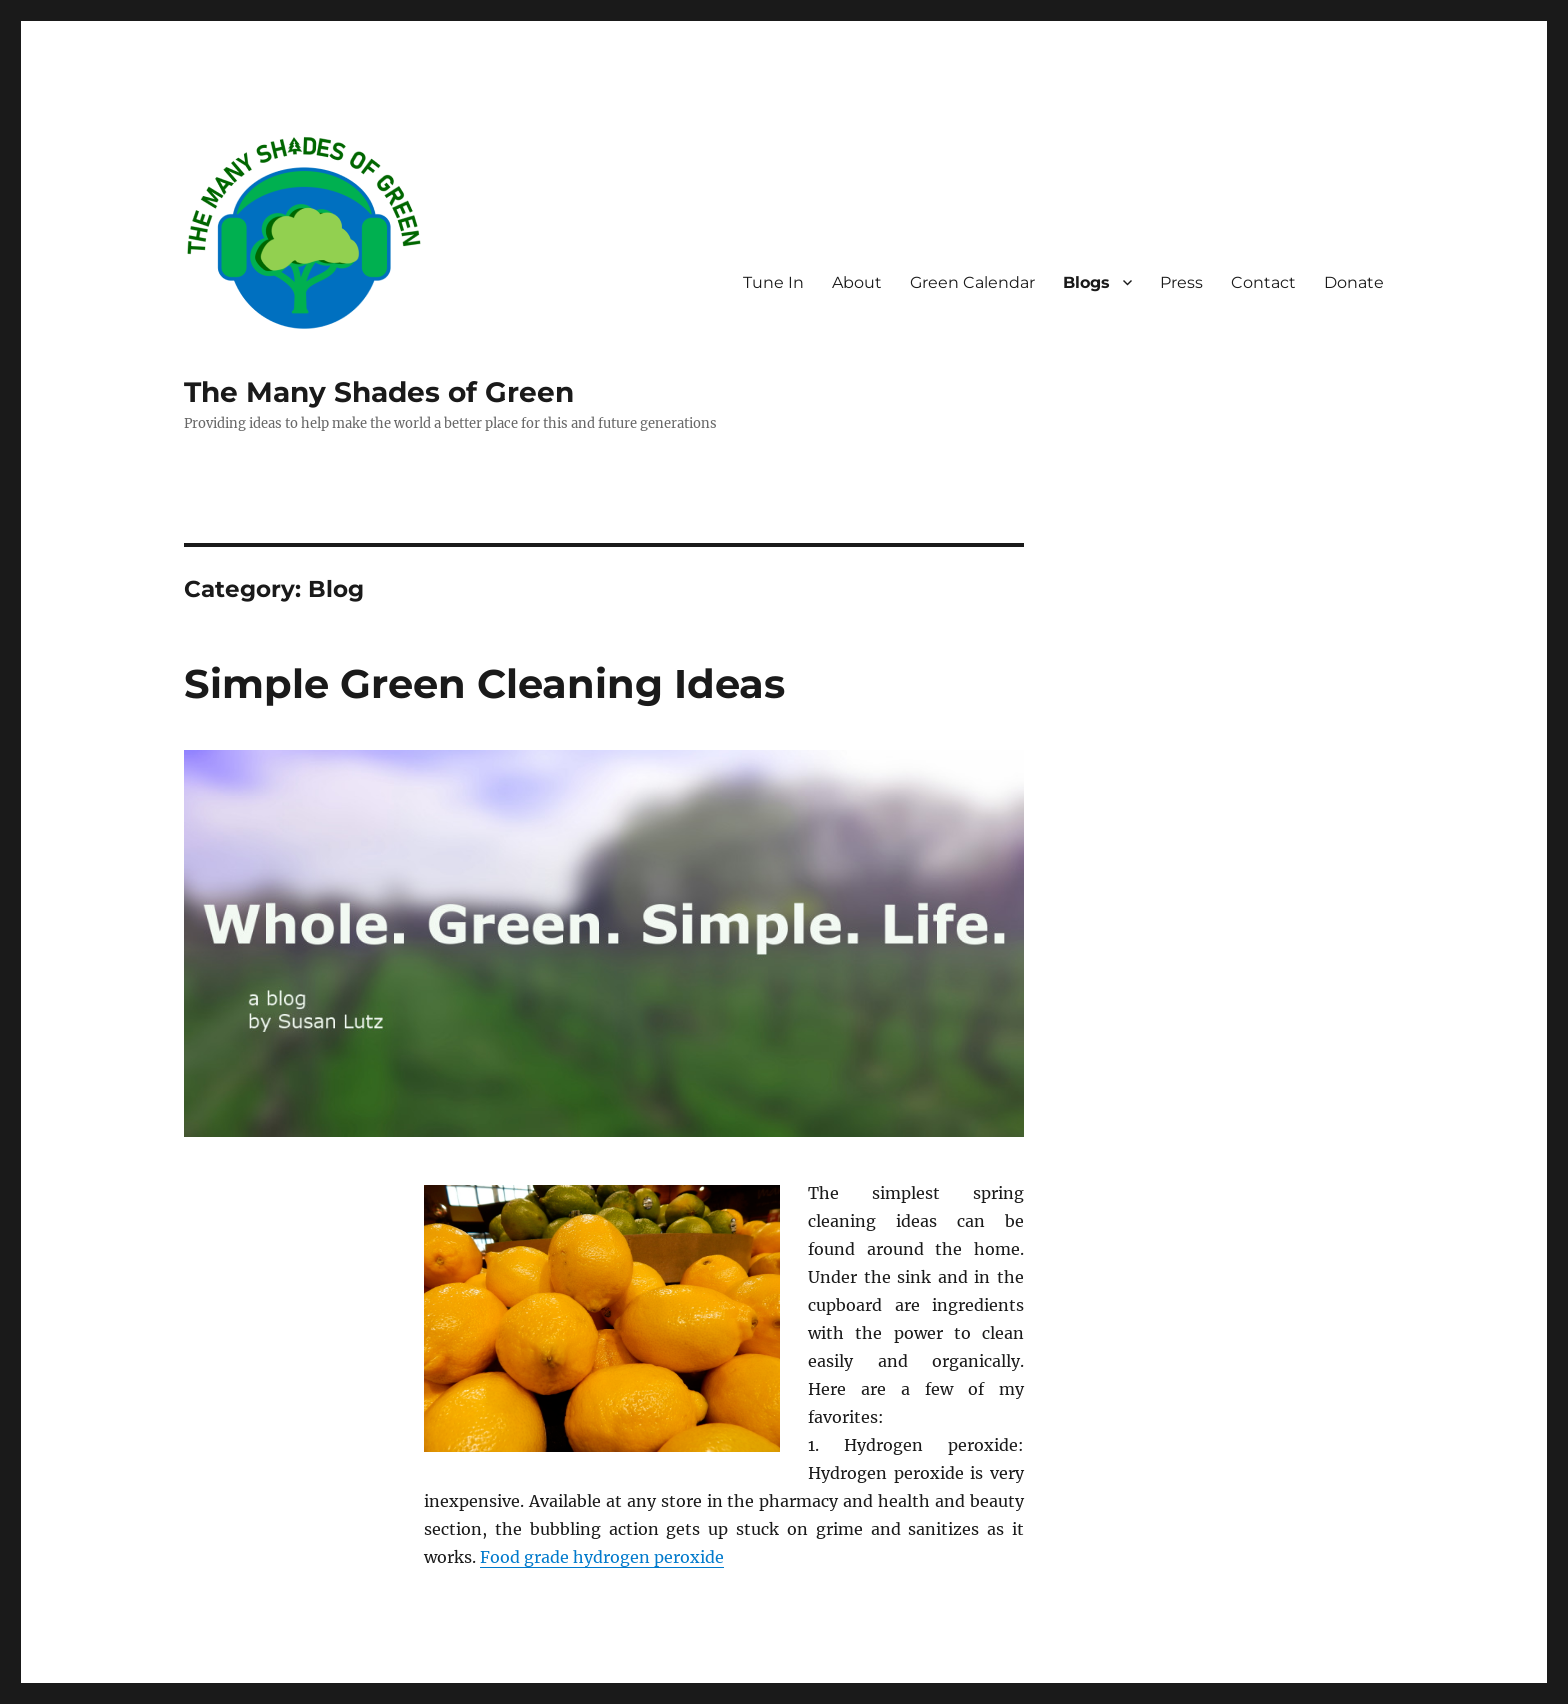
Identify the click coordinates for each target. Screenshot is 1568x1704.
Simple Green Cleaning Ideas (484, 683)
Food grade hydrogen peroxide (602, 1557)
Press (1181, 282)
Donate (1354, 282)
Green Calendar (972, 282)
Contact (1263, 282)
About (857, 282)
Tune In (773, 282)
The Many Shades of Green (379, 392)
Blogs (1086, 282)
